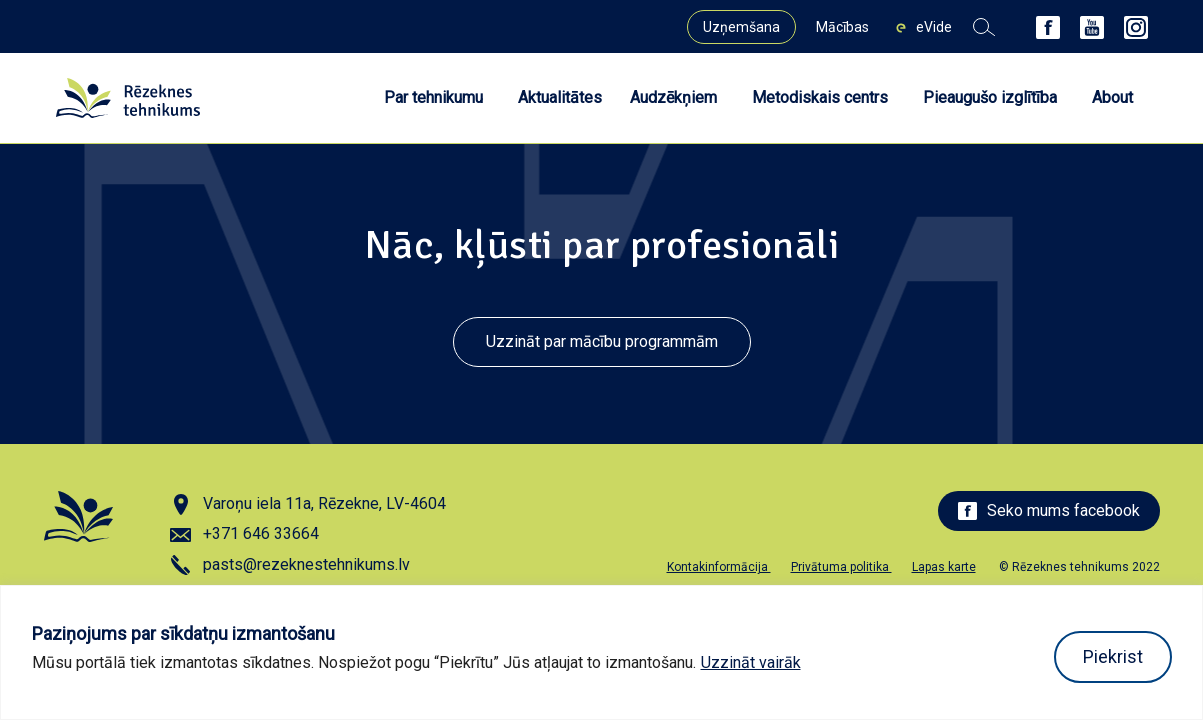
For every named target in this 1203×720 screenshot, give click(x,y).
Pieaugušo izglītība (990, 97)
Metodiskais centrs (820, 97)
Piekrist (1113, 656)
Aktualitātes (560, 97)
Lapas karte (944, 567)
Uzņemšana (741, 27)
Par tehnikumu (433, 97)
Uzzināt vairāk (751, 662)
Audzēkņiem (673, 97)
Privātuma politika (841, 567)
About (1112, 97)
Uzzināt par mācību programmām (602, 341)
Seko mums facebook (1049, 510)
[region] (601, 652)
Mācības (842, 27)
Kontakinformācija (719, 567)
